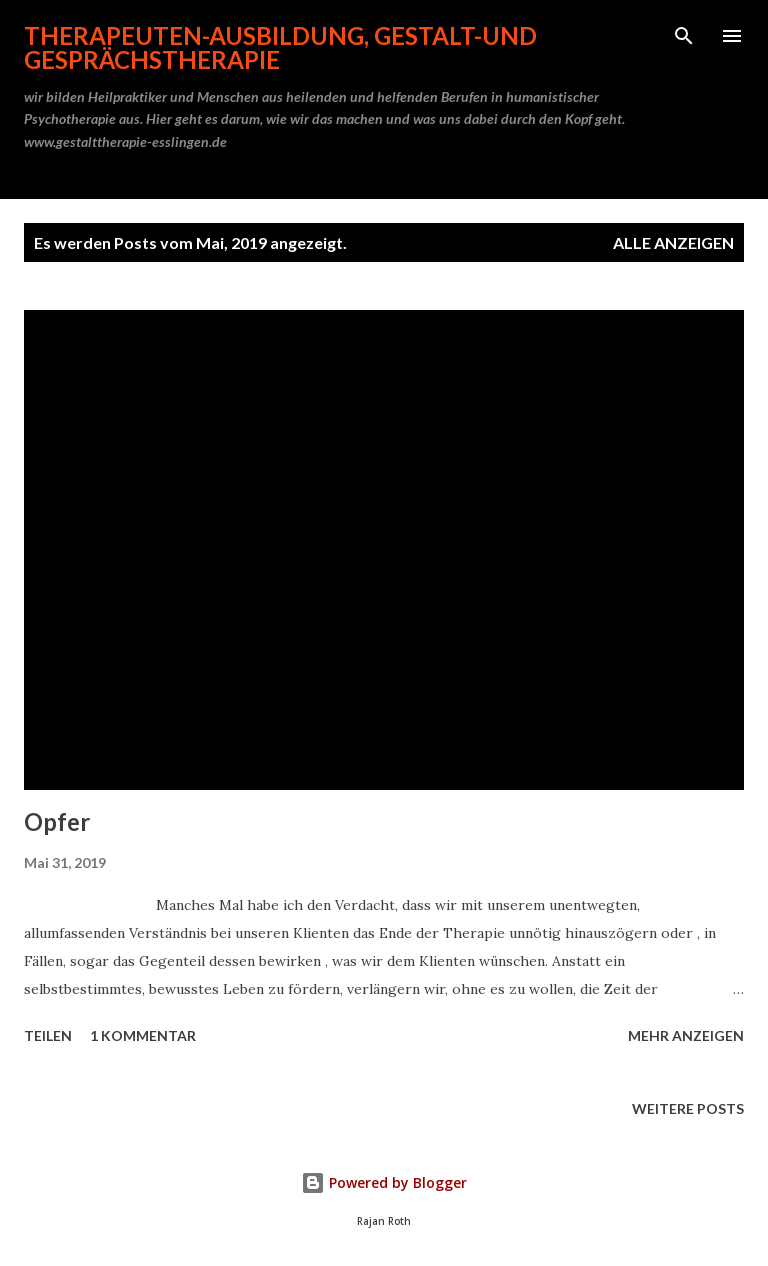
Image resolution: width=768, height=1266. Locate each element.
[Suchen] (684, 36)
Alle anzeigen (673, 242)
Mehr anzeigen (686, 1035)
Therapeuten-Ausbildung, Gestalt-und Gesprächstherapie (280, 47)
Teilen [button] (48, 1035)
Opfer (57, 821)
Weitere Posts (688, 1108)
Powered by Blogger (384, 1182)
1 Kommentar (143, 1035)
